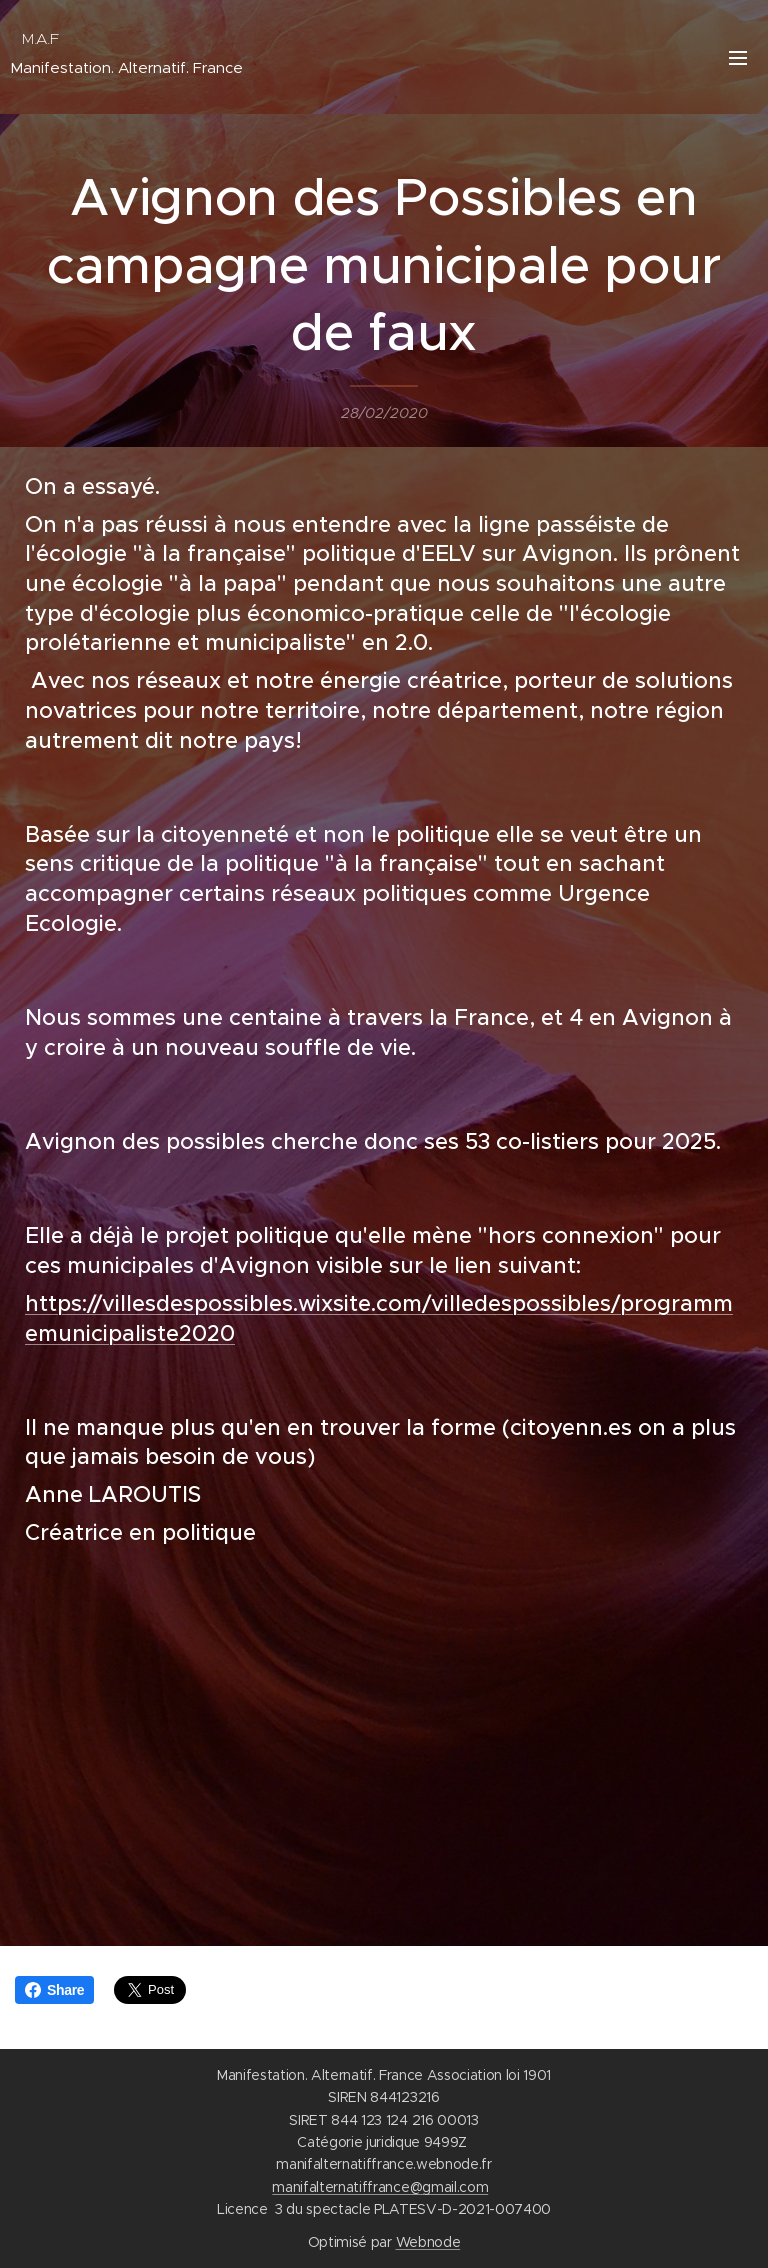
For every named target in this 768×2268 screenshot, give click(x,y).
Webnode (428, 2242)
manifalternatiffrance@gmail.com (380, 2187)
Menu (738, 58)
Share (54, 1990)
